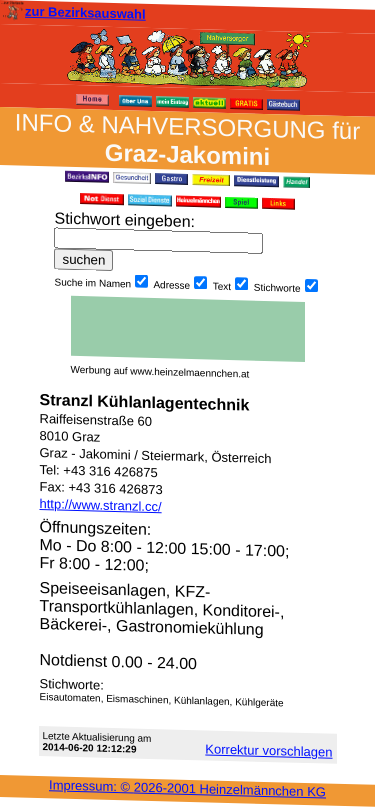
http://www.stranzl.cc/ (101, 505)
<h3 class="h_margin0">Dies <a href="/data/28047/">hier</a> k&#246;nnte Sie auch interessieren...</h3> (188, 329)
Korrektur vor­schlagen (268, 750)
